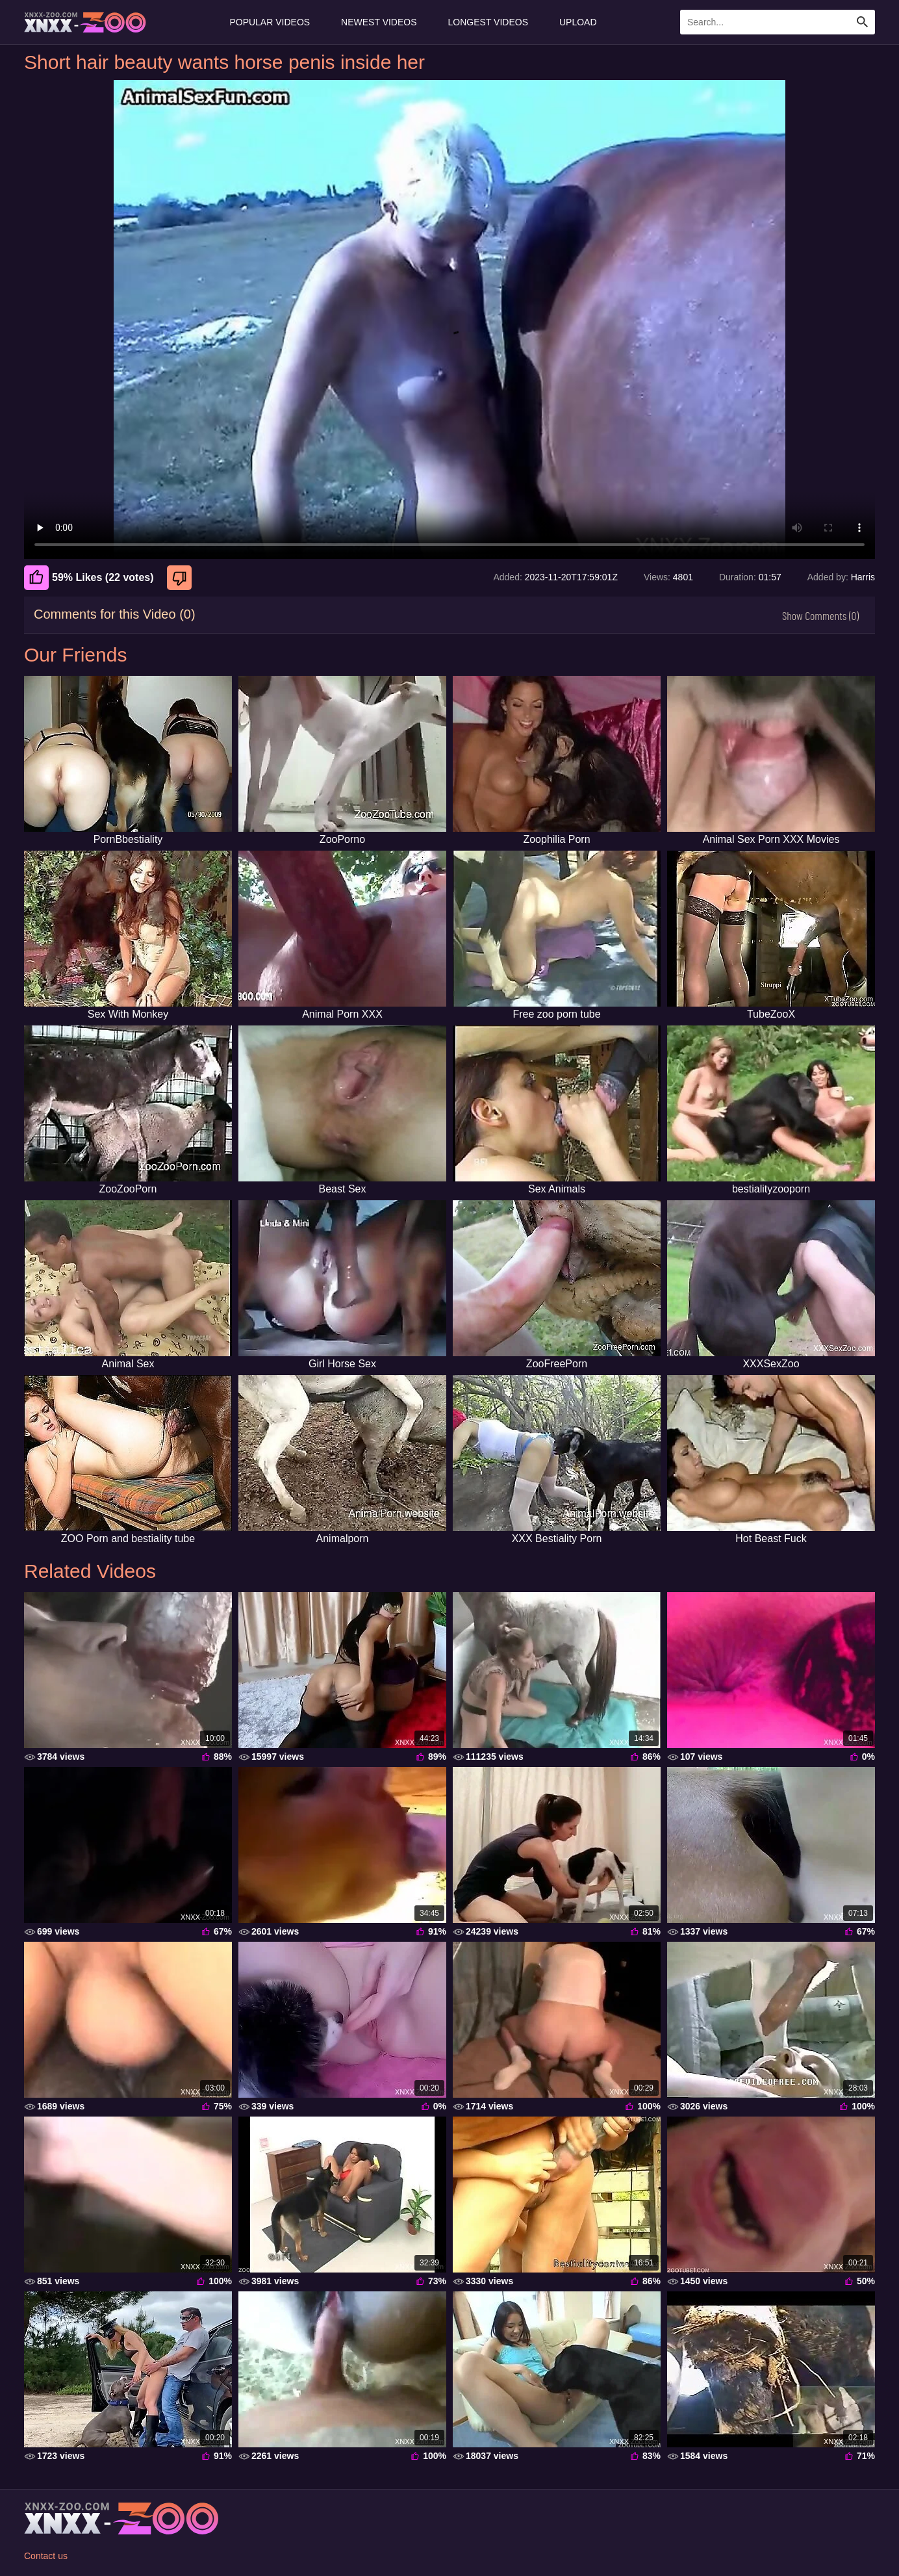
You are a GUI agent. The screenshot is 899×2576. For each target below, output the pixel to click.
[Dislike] (181, 577)
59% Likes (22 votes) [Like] (89, 577)
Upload (578, 22)
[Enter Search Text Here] (777, 22)
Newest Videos (378, 22)
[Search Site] (862, 22)
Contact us (46, 2556)
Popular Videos (269, 22)
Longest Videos (488, 22)
